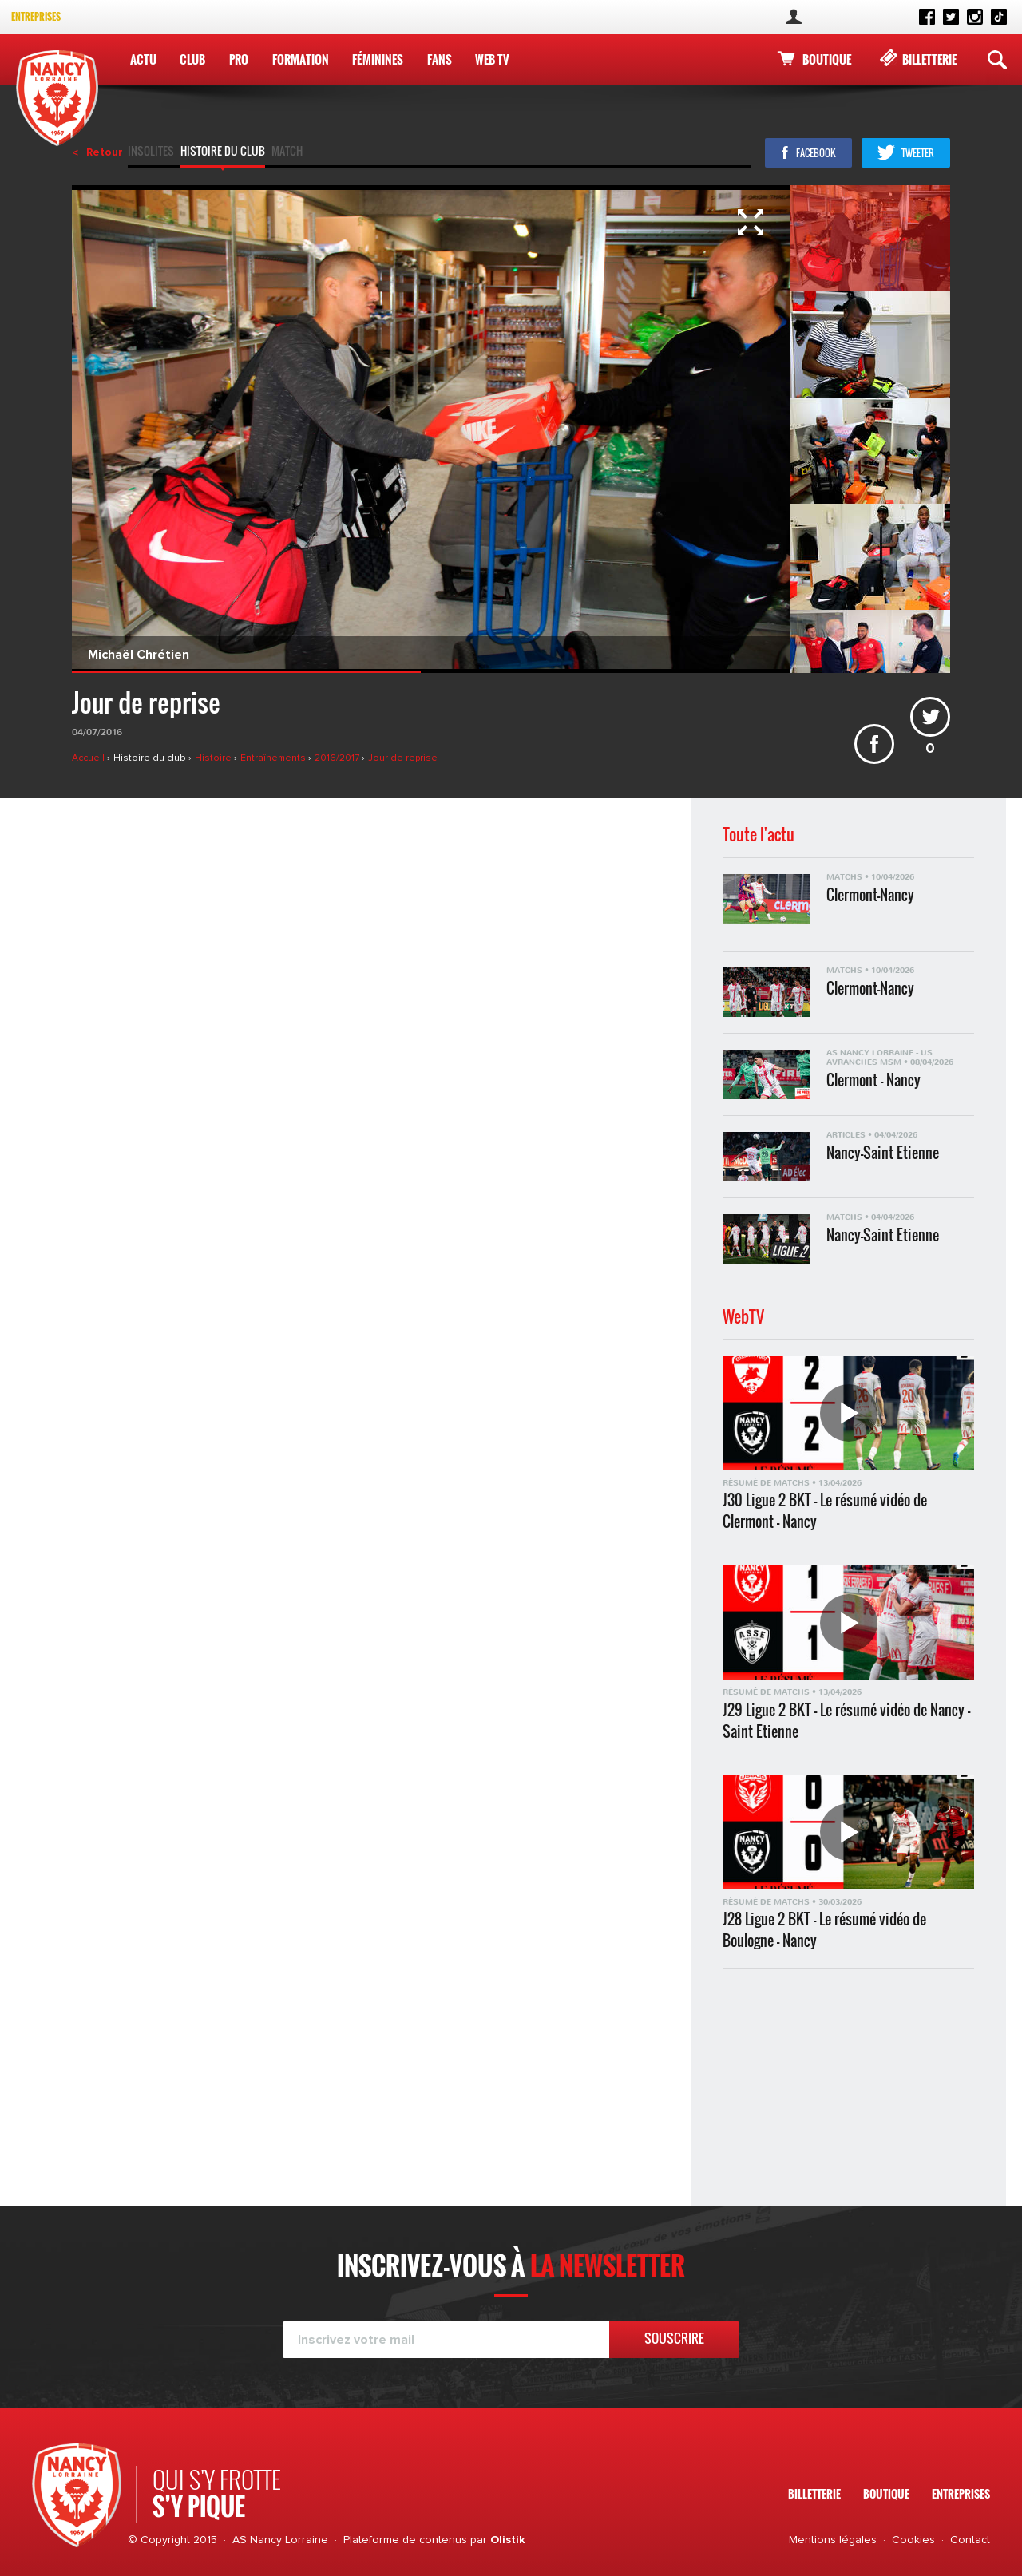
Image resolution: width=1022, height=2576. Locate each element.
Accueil (89, 758)
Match (287, 152)
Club (192, 59)
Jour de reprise (403, 758)
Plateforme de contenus (405, 2540)
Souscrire (674, 2338)
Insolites (151, 152)
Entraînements (274, 758)
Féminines (377, 59)
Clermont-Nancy (870, 895)
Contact (970, 2540)
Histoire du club (222, 152)
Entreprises (36, 16)
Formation (300, 59)
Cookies (913, 2540)
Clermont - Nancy (873, 1080)
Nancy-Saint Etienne (882, 1153)
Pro (238, 59)
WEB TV (492, 59)
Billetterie (929, 59)
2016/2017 (338, 758)
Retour (104, 152)
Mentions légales (833, 2540)
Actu (143, 59)
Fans (439, 59)
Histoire (214, 758)
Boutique (826, 59)
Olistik (507, 2540)
